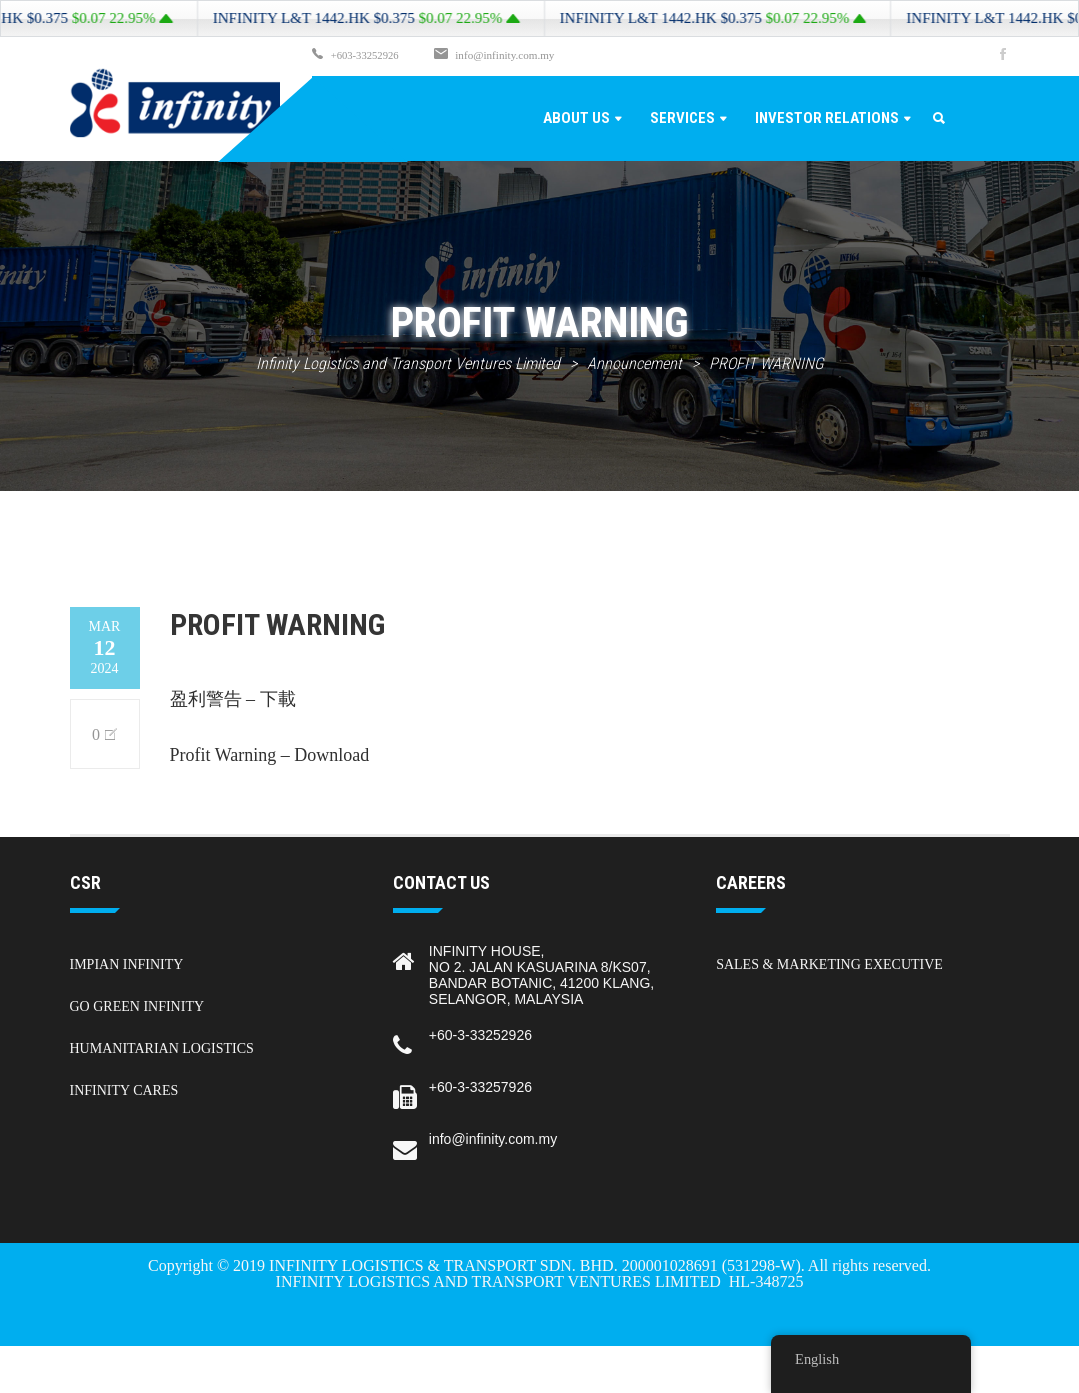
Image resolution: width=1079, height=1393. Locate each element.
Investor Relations (827, 117)
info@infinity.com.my (508, 55)
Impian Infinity (127, 963)
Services (682, 117)
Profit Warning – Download (270, 754)
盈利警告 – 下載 (233, 698)
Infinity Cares (124, 1089)
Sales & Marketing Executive (829, 963)
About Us (576, 117)
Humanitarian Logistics (162, 1047)
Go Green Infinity (137, 1005)
